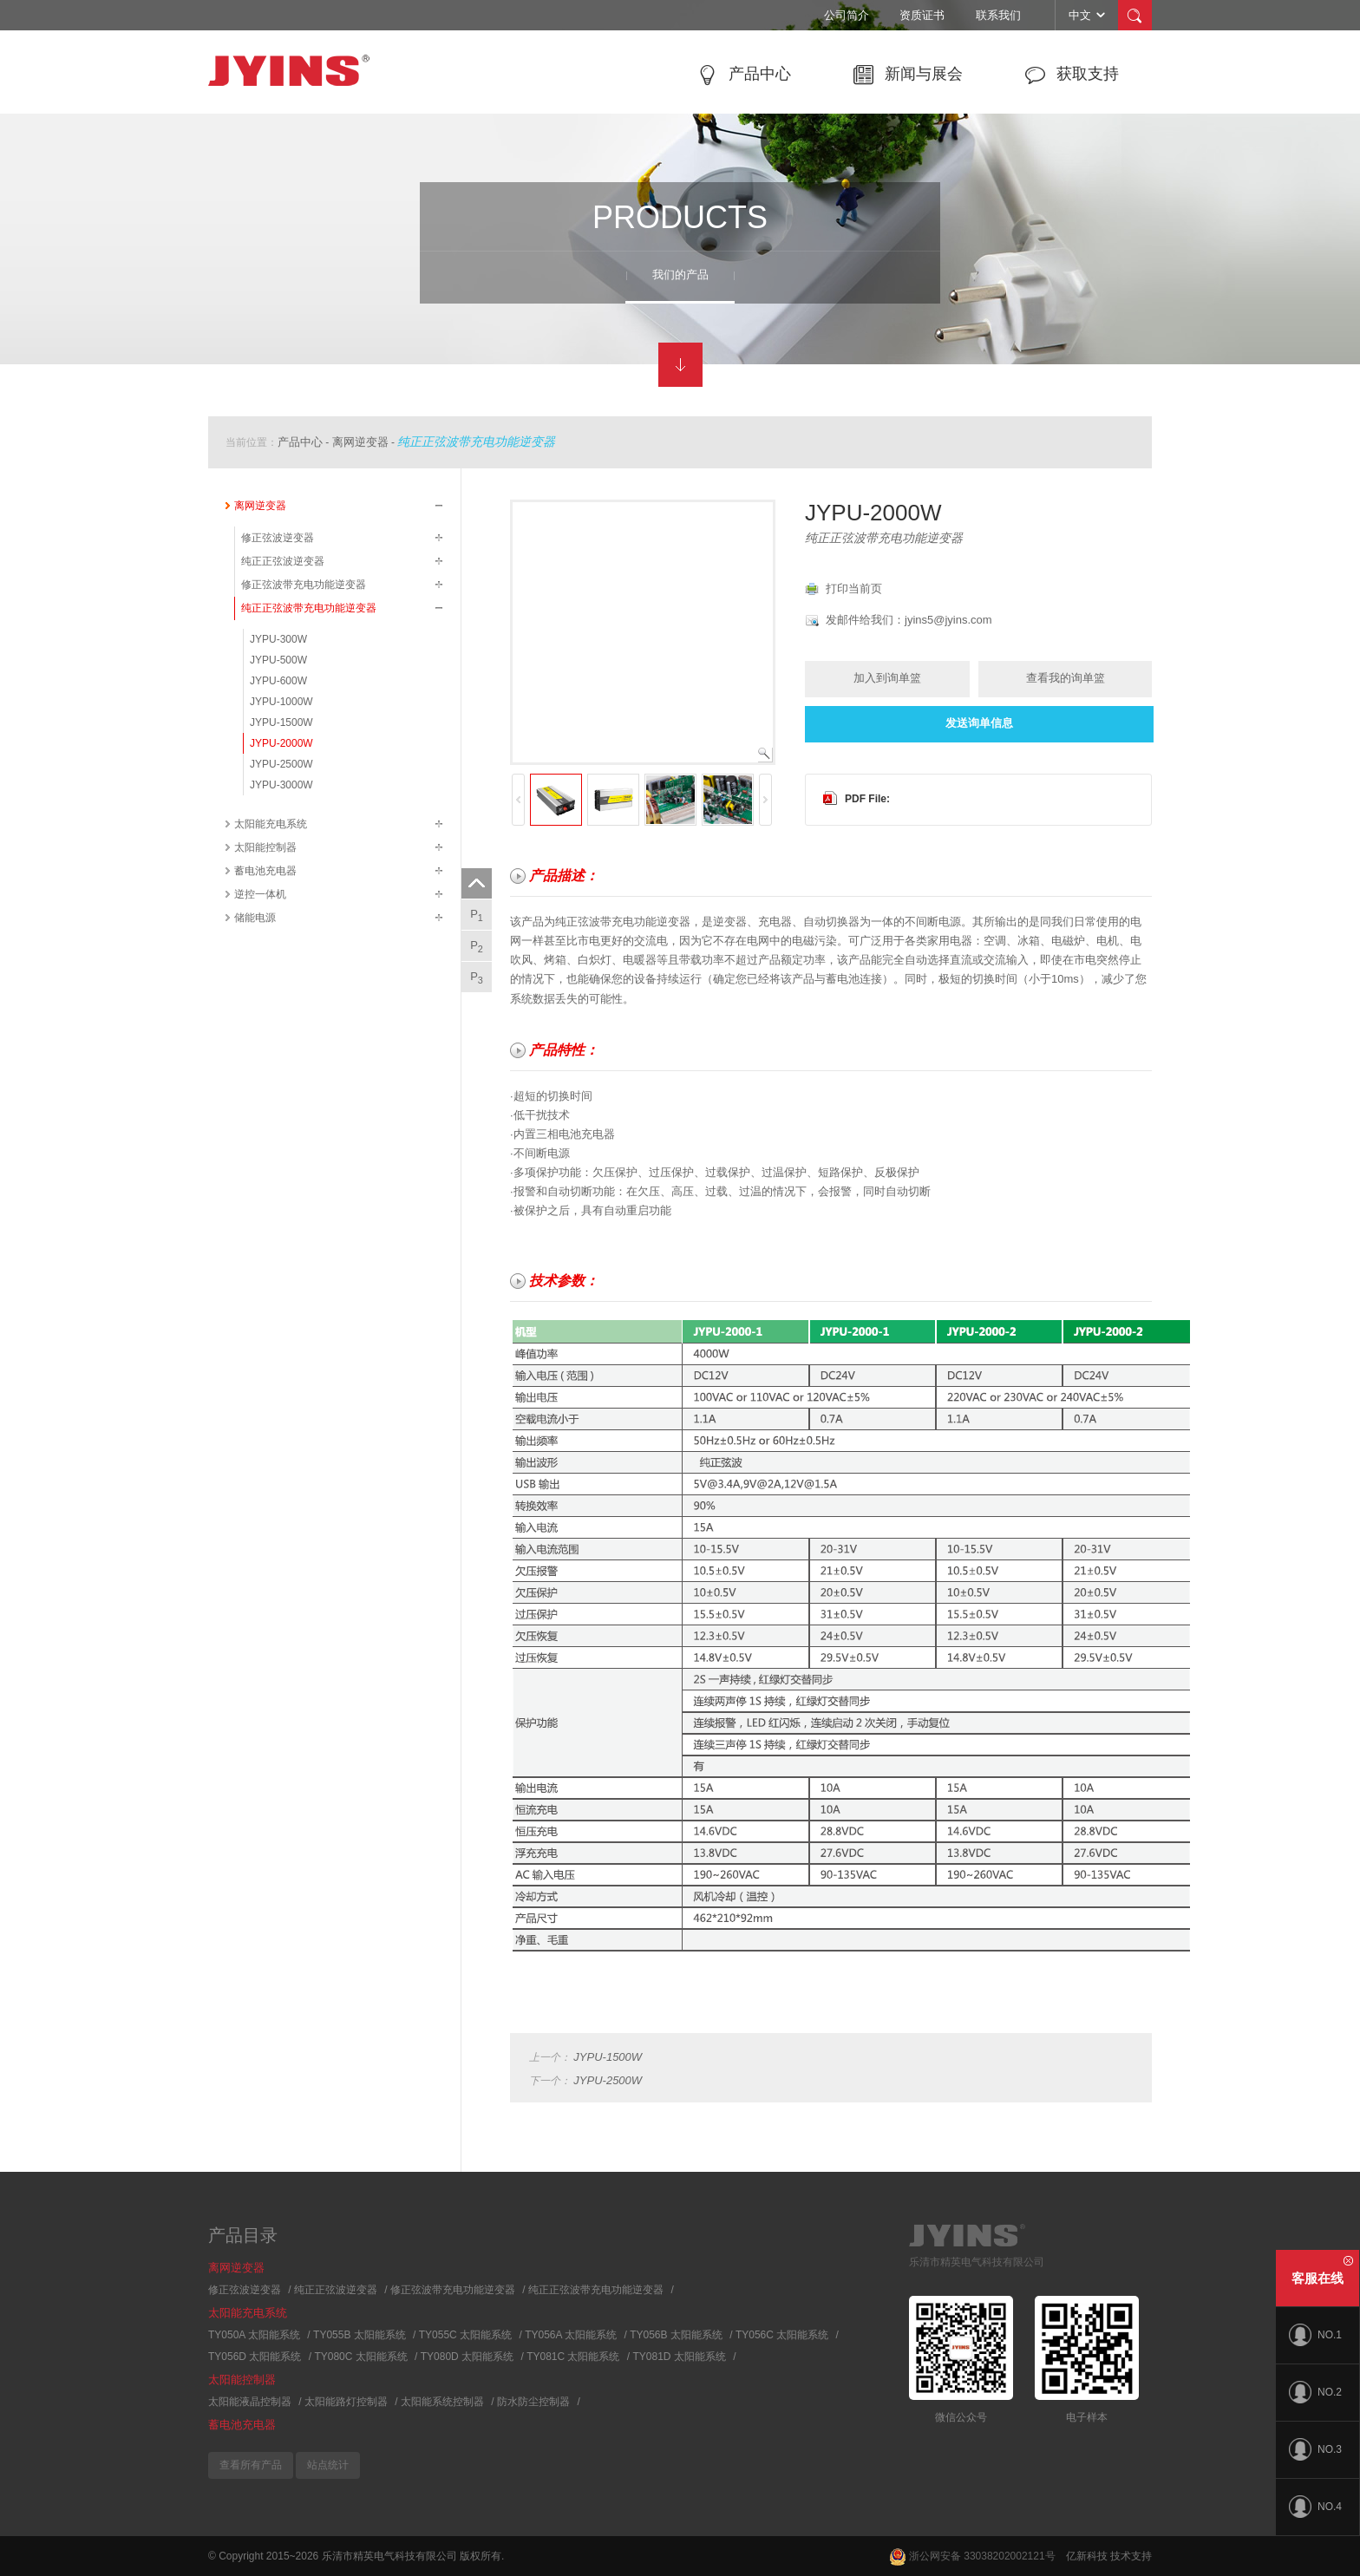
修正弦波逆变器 (277, 538)
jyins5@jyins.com (948, 619)
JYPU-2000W (281, 743)
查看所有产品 (250, 2465)
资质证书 (922, 15)
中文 (1088, 14)
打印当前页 (854, 588)
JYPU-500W (278, 660)
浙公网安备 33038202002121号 (972, 2556)
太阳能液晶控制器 (249, 2402)
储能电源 (255, 918)
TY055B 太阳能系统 (359, 2335)
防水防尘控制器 (533, 2402)
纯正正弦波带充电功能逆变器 (476, 441)
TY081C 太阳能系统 (572, 2356)
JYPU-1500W (281, 722)
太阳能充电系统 (270, 824)
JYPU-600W (278, 681)
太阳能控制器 (265, 847)
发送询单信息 (979, 722)
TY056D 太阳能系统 (254, 2356)
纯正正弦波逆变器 (282, 561)
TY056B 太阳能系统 (676, 2335)
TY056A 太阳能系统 (571, 2335)
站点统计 (328, 2465)
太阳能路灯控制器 (346, 2402)
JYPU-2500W (281, 764)
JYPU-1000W (281, 702)
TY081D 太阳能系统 (679, 2356)
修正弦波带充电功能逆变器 (303, 585)
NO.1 (1315, 2335)
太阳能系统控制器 (442, 2402)
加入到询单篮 (887, 677)
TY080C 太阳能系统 (360, 2356)
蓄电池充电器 (265, 871)
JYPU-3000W (281, 785)
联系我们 (998, 15)
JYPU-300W (278, 639)
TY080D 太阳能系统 (467, 2356)
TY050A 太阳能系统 (254, 2335)
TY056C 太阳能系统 (782, 2335)
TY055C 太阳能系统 (465, 2335)
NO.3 (1315, 2449)
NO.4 (1315, 2506)
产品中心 (300, 441)
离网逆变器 (360, 441)
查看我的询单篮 (1065, 677)
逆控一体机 (260, 894)
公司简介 (846, 15)
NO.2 (1315, 2392)
